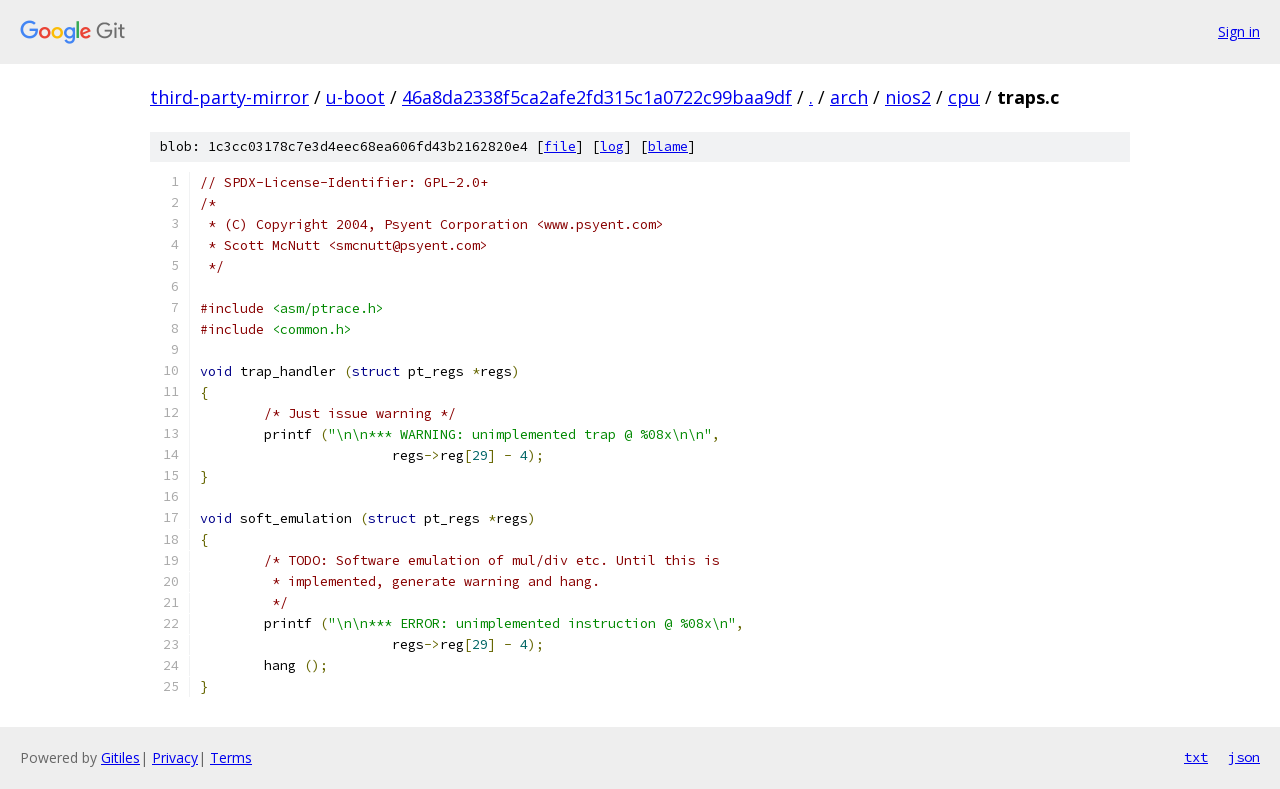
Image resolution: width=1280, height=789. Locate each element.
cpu (964, 97)
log (612, 146)
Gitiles (120, 757)
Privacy (175, 757)
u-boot (355, 97)
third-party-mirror (229, 97)
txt (1196, 757)
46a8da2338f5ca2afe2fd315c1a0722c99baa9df (597, 97)
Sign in (1239, 31)
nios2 (908, 97)
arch (849, 97)
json (1244, 757)
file (560, 146)
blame (668, 146)
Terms (231, 757)
